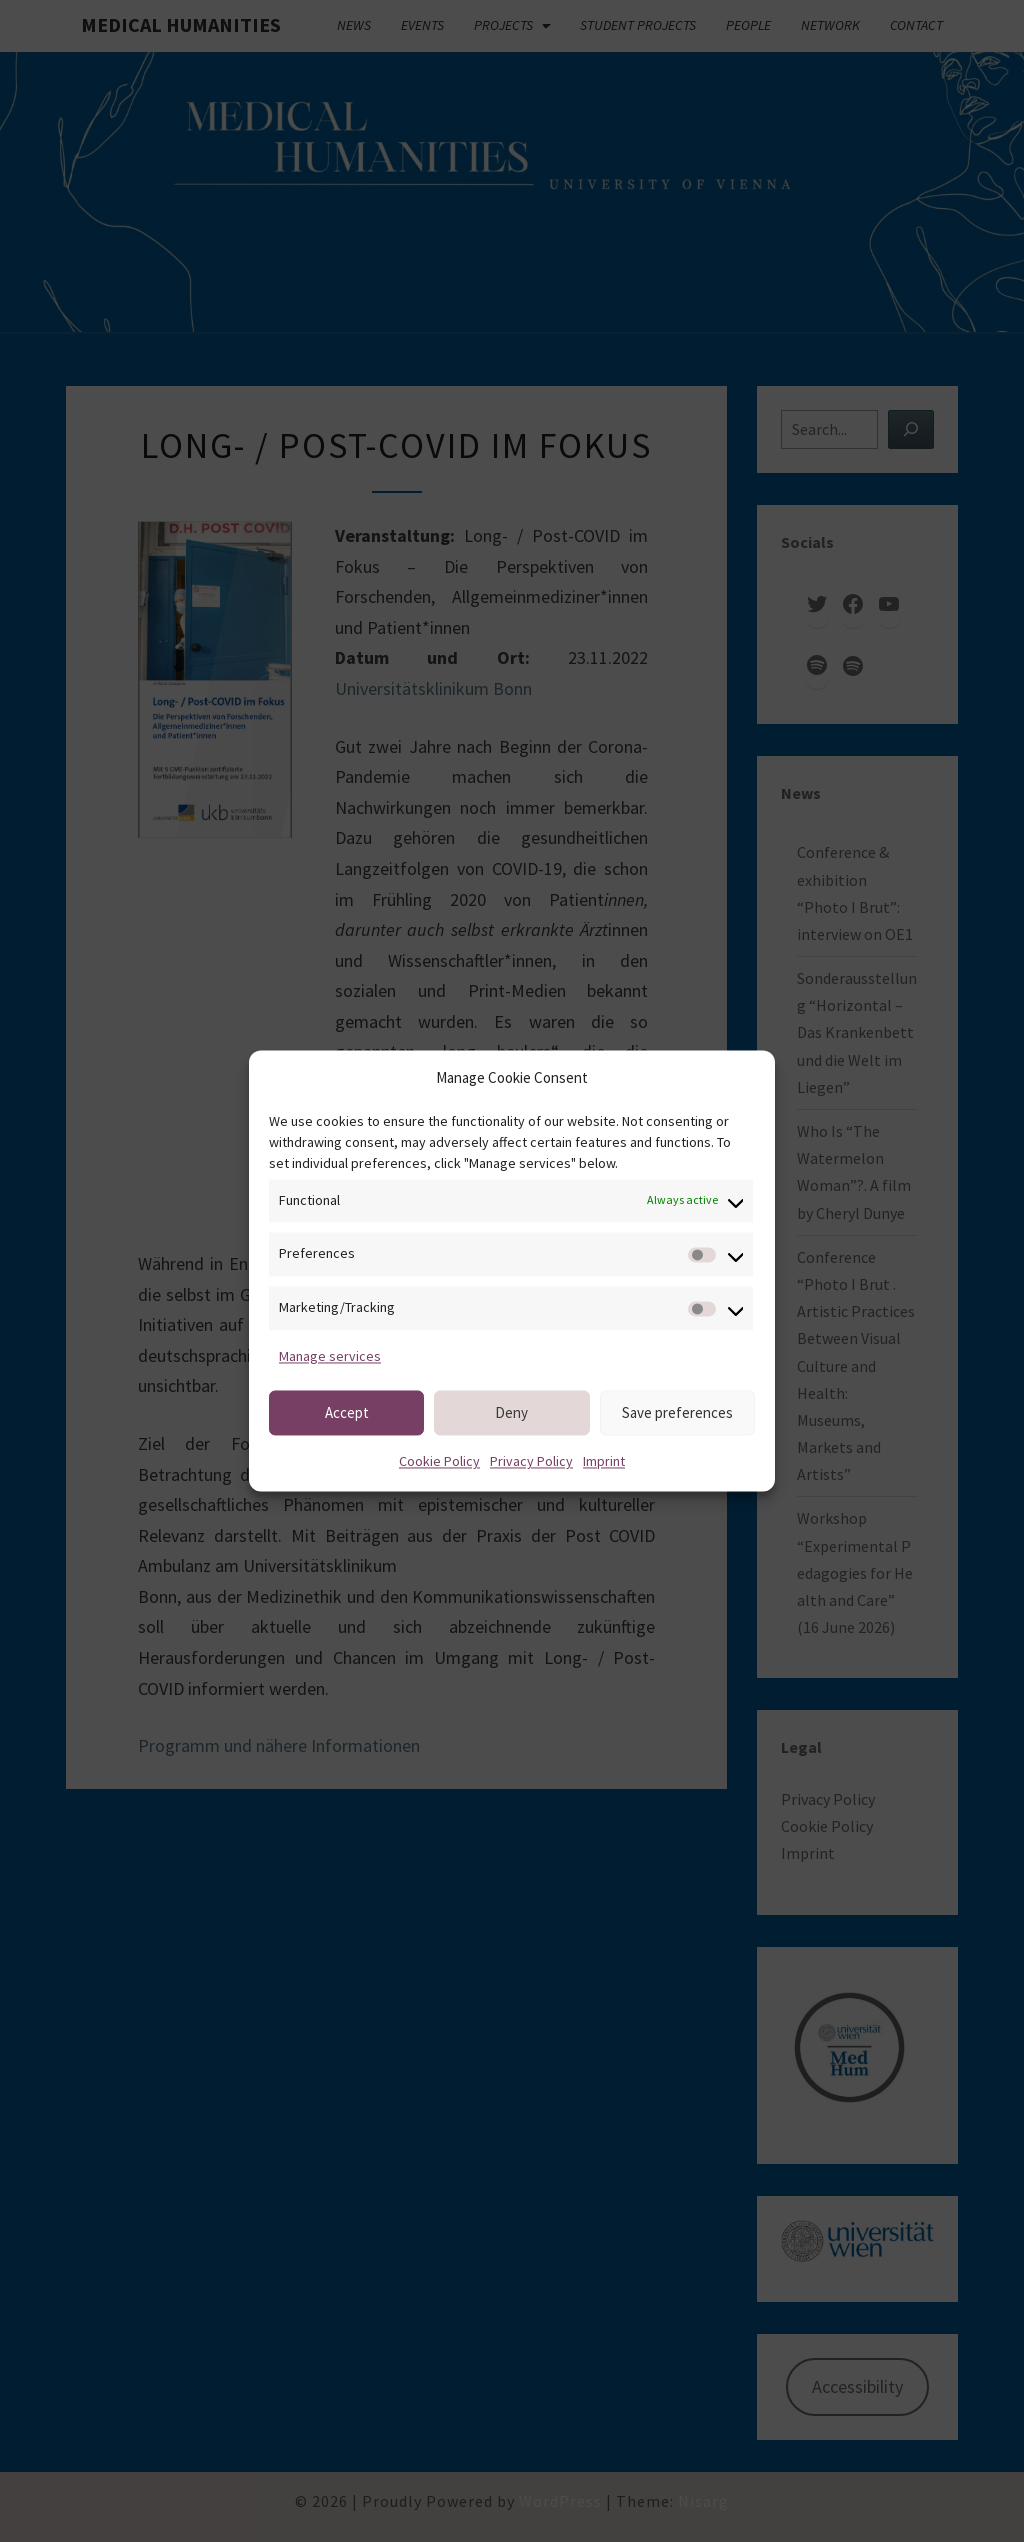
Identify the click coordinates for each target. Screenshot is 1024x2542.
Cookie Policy (439, 1462)
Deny (511, 1412)
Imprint (604, 1462)
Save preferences (677, 1412)
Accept (347, 1412)
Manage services (330, 1356)
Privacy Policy (531, 1462)
